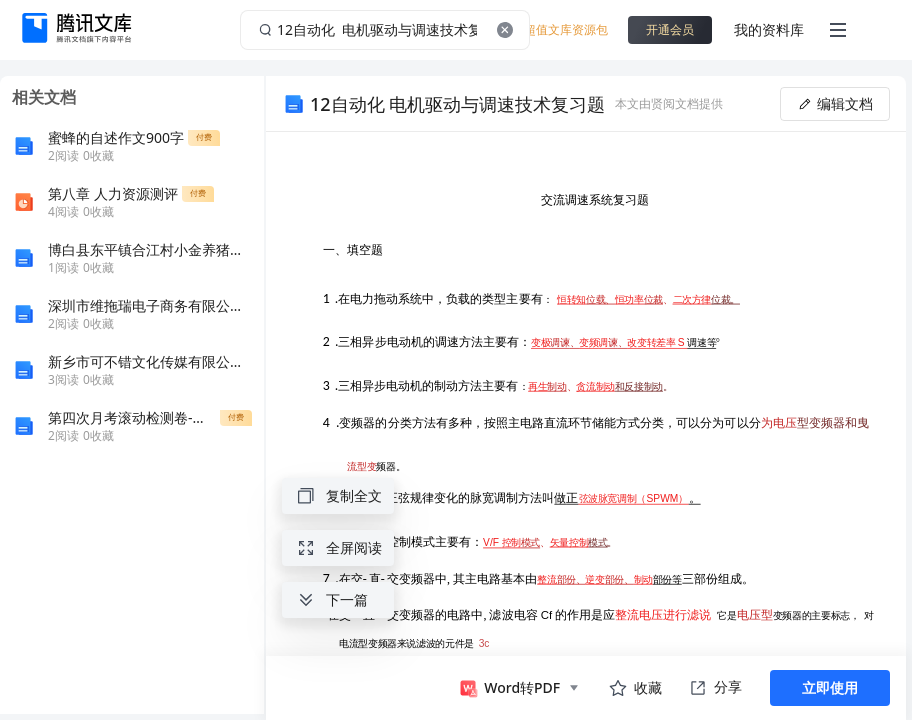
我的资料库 (769, 29)
